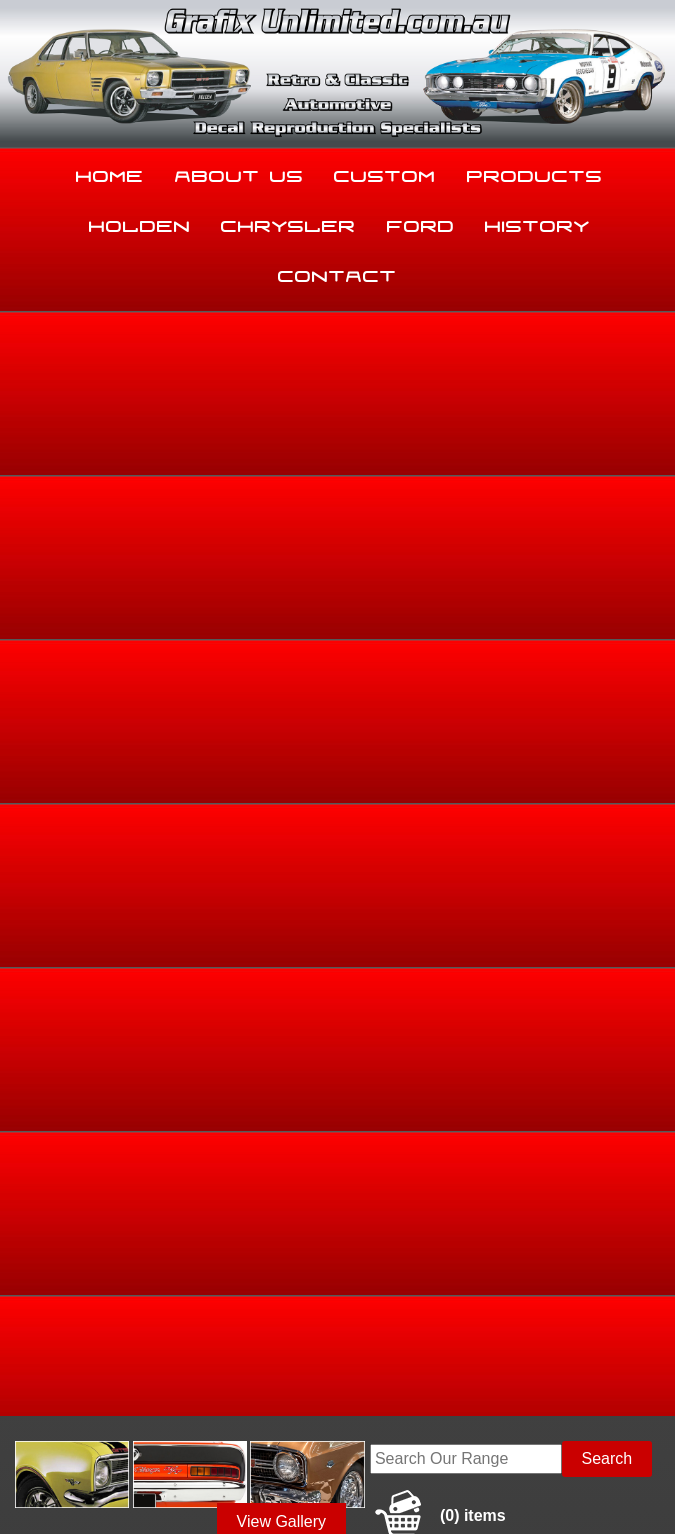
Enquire (428, 858)
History (537, 222)
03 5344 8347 (56, 1314)
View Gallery (282, 402)
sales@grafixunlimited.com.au (114, 1364)
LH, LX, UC (602, 551)
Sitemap (30, 1478)
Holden (140, 222)
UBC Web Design (195, 1490)
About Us (239, 172)
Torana (540, 551)
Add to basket (428, 813)
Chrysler (288, 222)
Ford (421, 222)
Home (110, 172)
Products (535, 172)
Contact (337, 272)
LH (653, 551)
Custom (385, 172)
